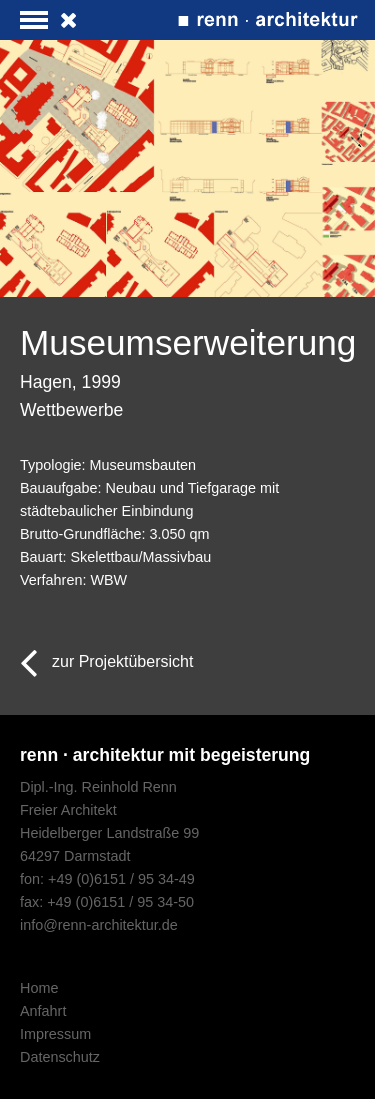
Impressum (55, 1034)
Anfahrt (43, 1011)
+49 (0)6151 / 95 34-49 (121, 879)
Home (39, 988)
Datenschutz (60, 1057)
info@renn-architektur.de (99, 925)
